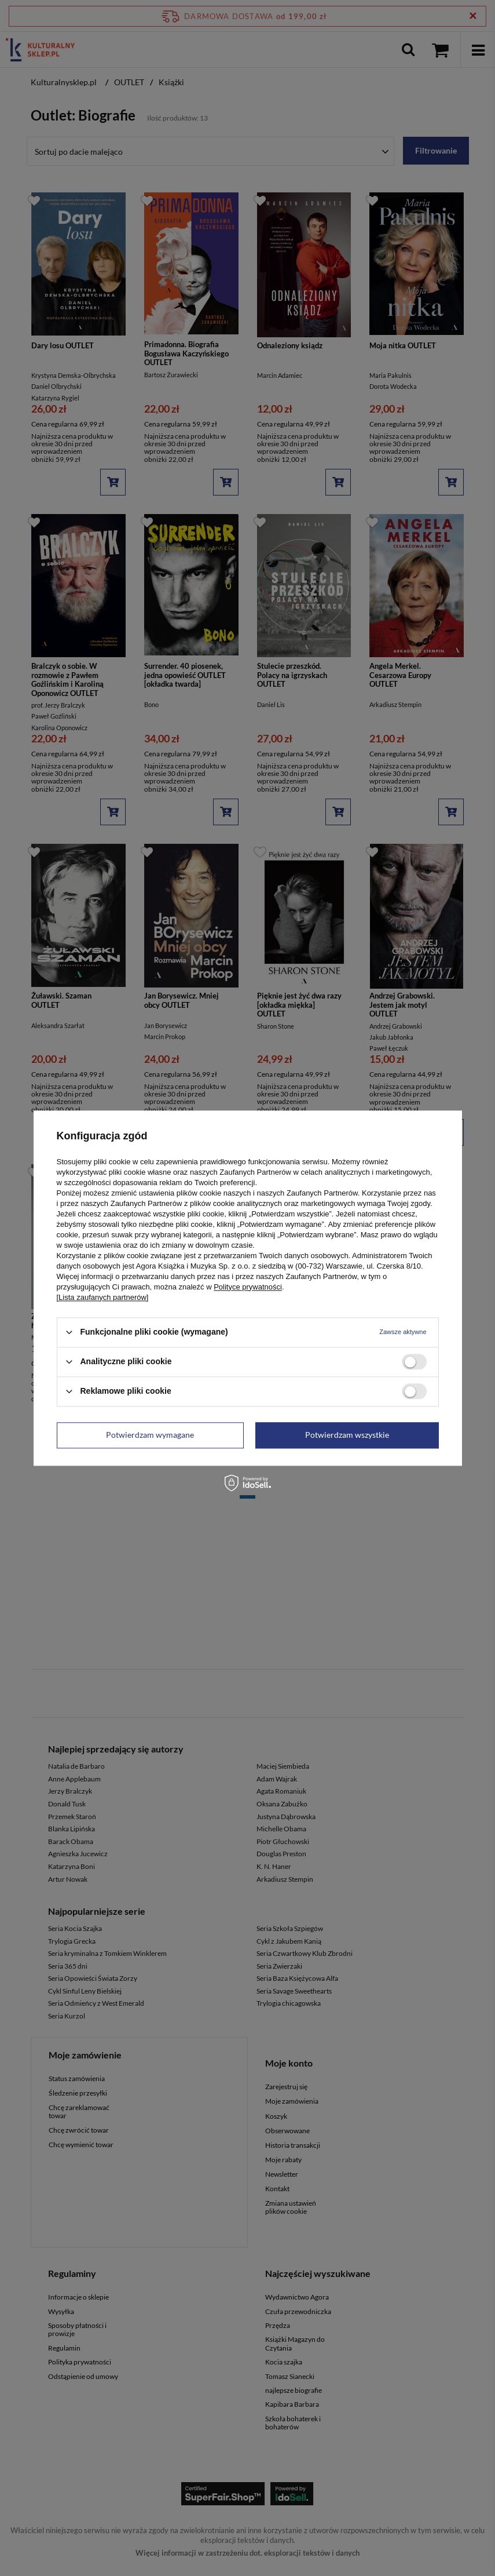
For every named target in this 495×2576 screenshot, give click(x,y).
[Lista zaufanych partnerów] (103, 1297)
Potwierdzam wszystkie (347, 1435)
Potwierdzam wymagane (150, 1435)
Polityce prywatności (248, 1286)
